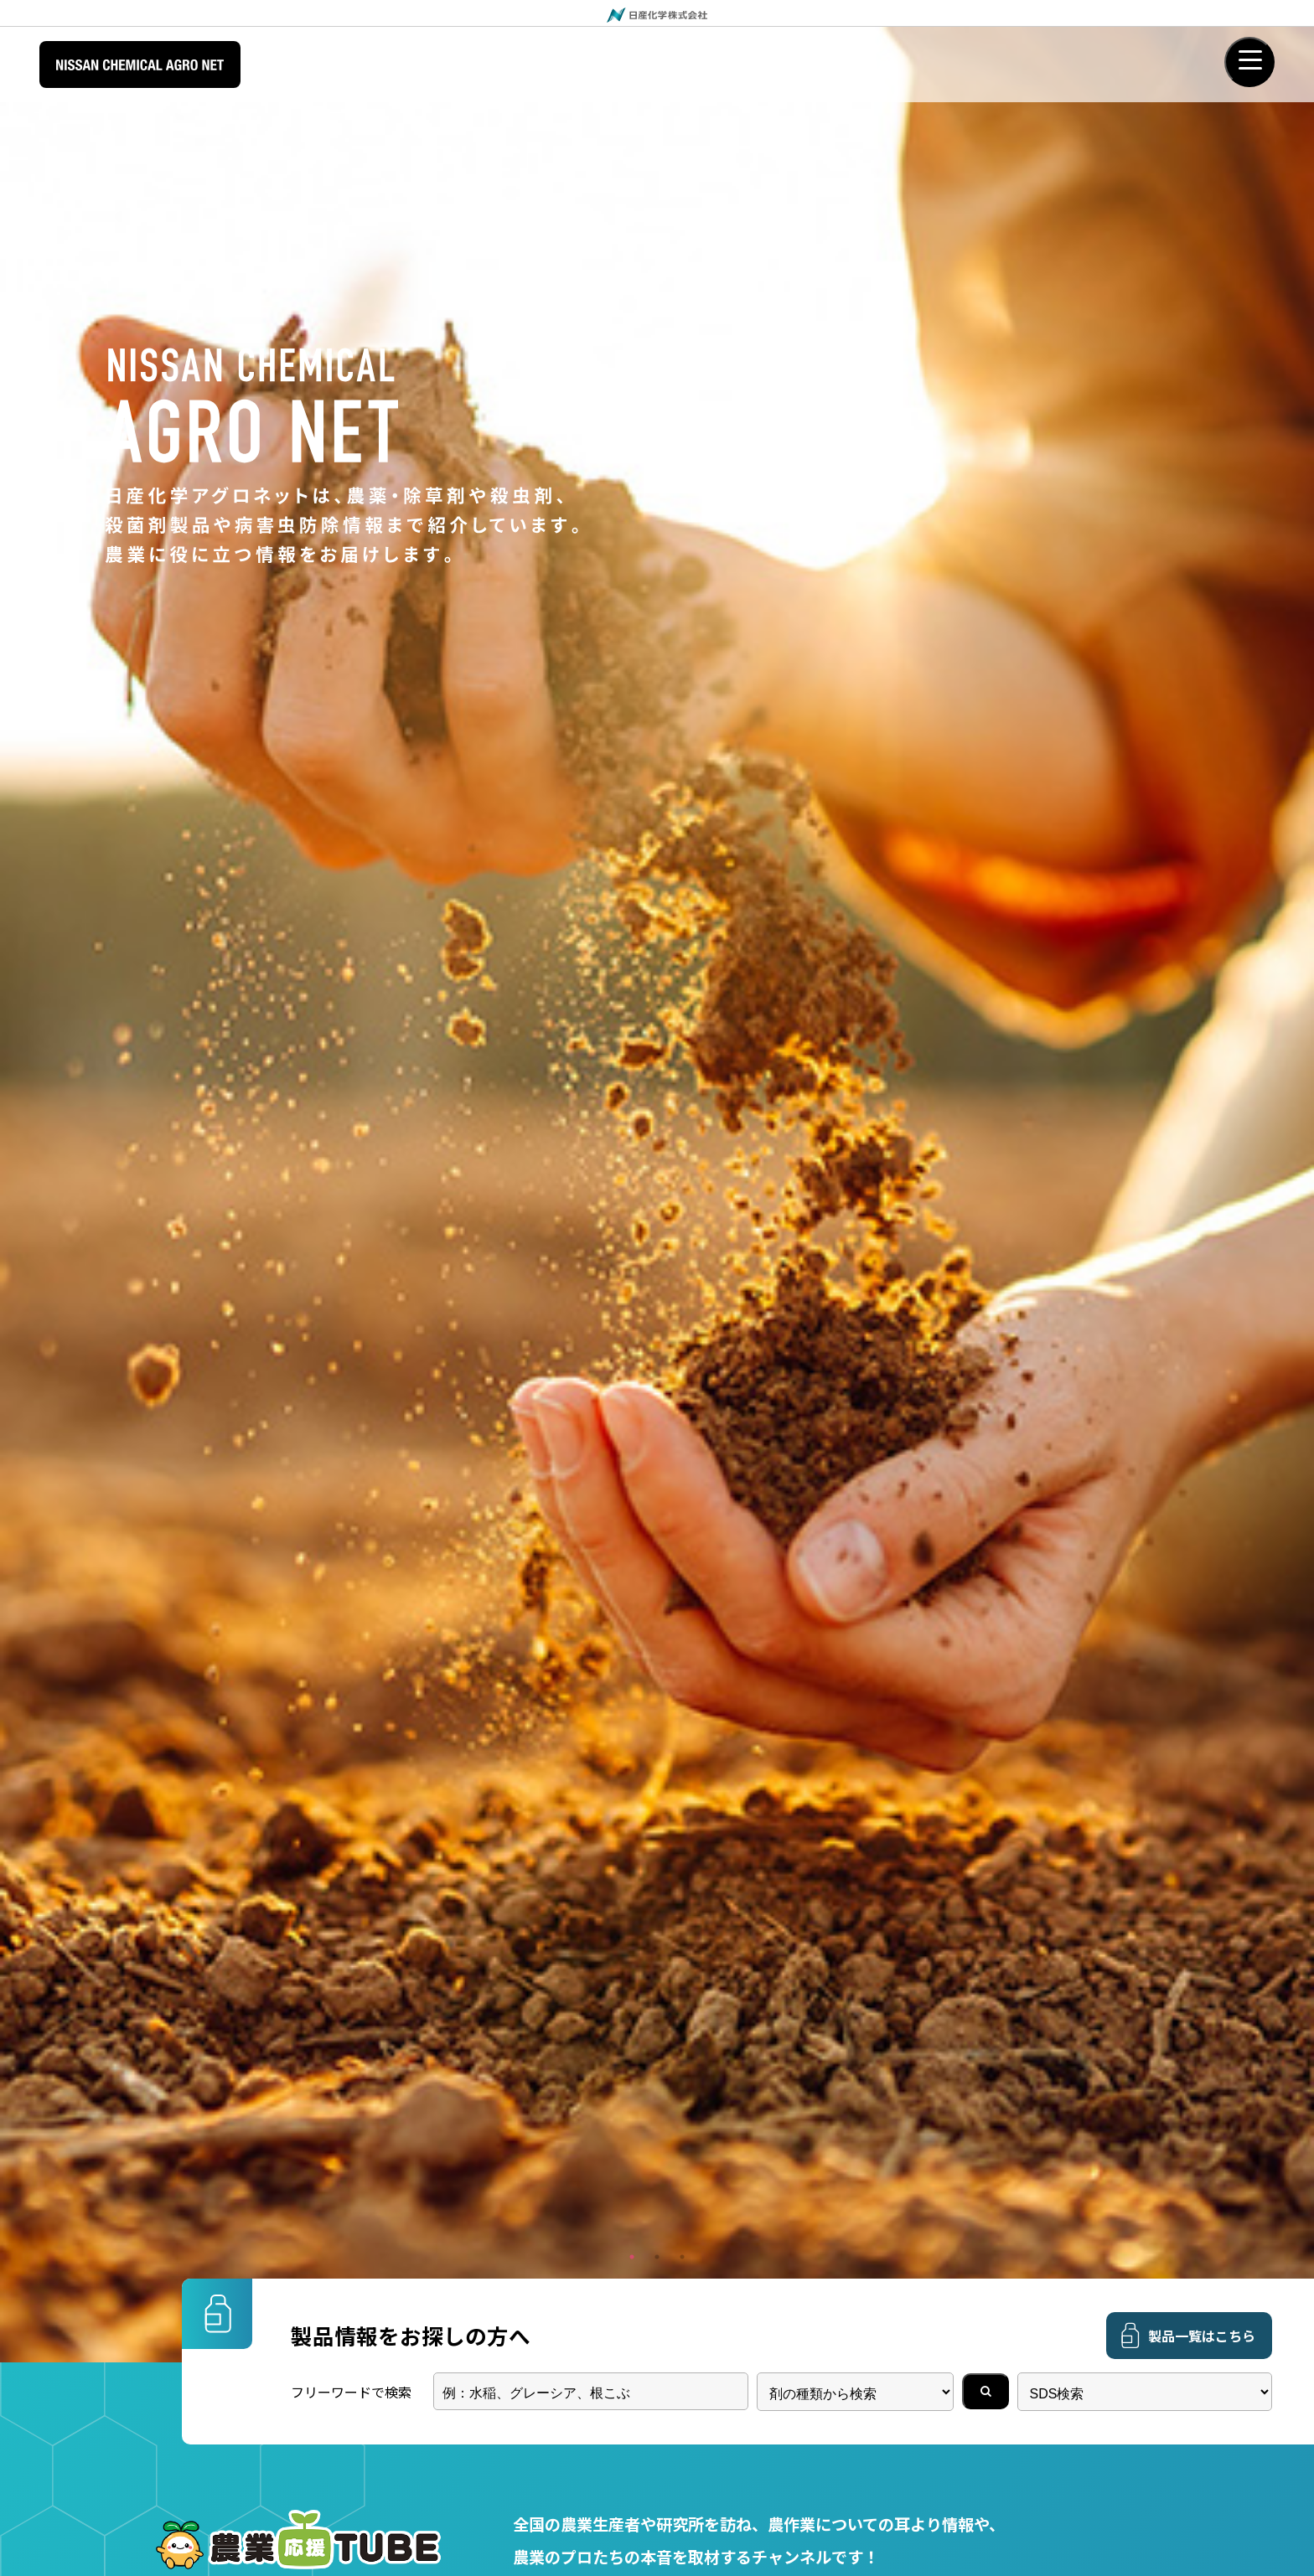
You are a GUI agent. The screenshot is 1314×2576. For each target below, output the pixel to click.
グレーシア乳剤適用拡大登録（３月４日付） (409, 1186)
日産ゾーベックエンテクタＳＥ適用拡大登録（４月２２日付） (462, 1077)
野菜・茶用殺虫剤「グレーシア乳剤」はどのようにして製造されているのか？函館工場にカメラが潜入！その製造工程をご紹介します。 (345, 738)
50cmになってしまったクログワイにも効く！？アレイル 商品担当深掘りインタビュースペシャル (967, 738)
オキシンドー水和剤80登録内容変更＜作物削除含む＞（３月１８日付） (490, 1132)
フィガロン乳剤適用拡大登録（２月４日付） (409, 1241)
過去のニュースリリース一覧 (1053, 931)
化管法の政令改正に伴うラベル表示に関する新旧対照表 (442, 1023)
